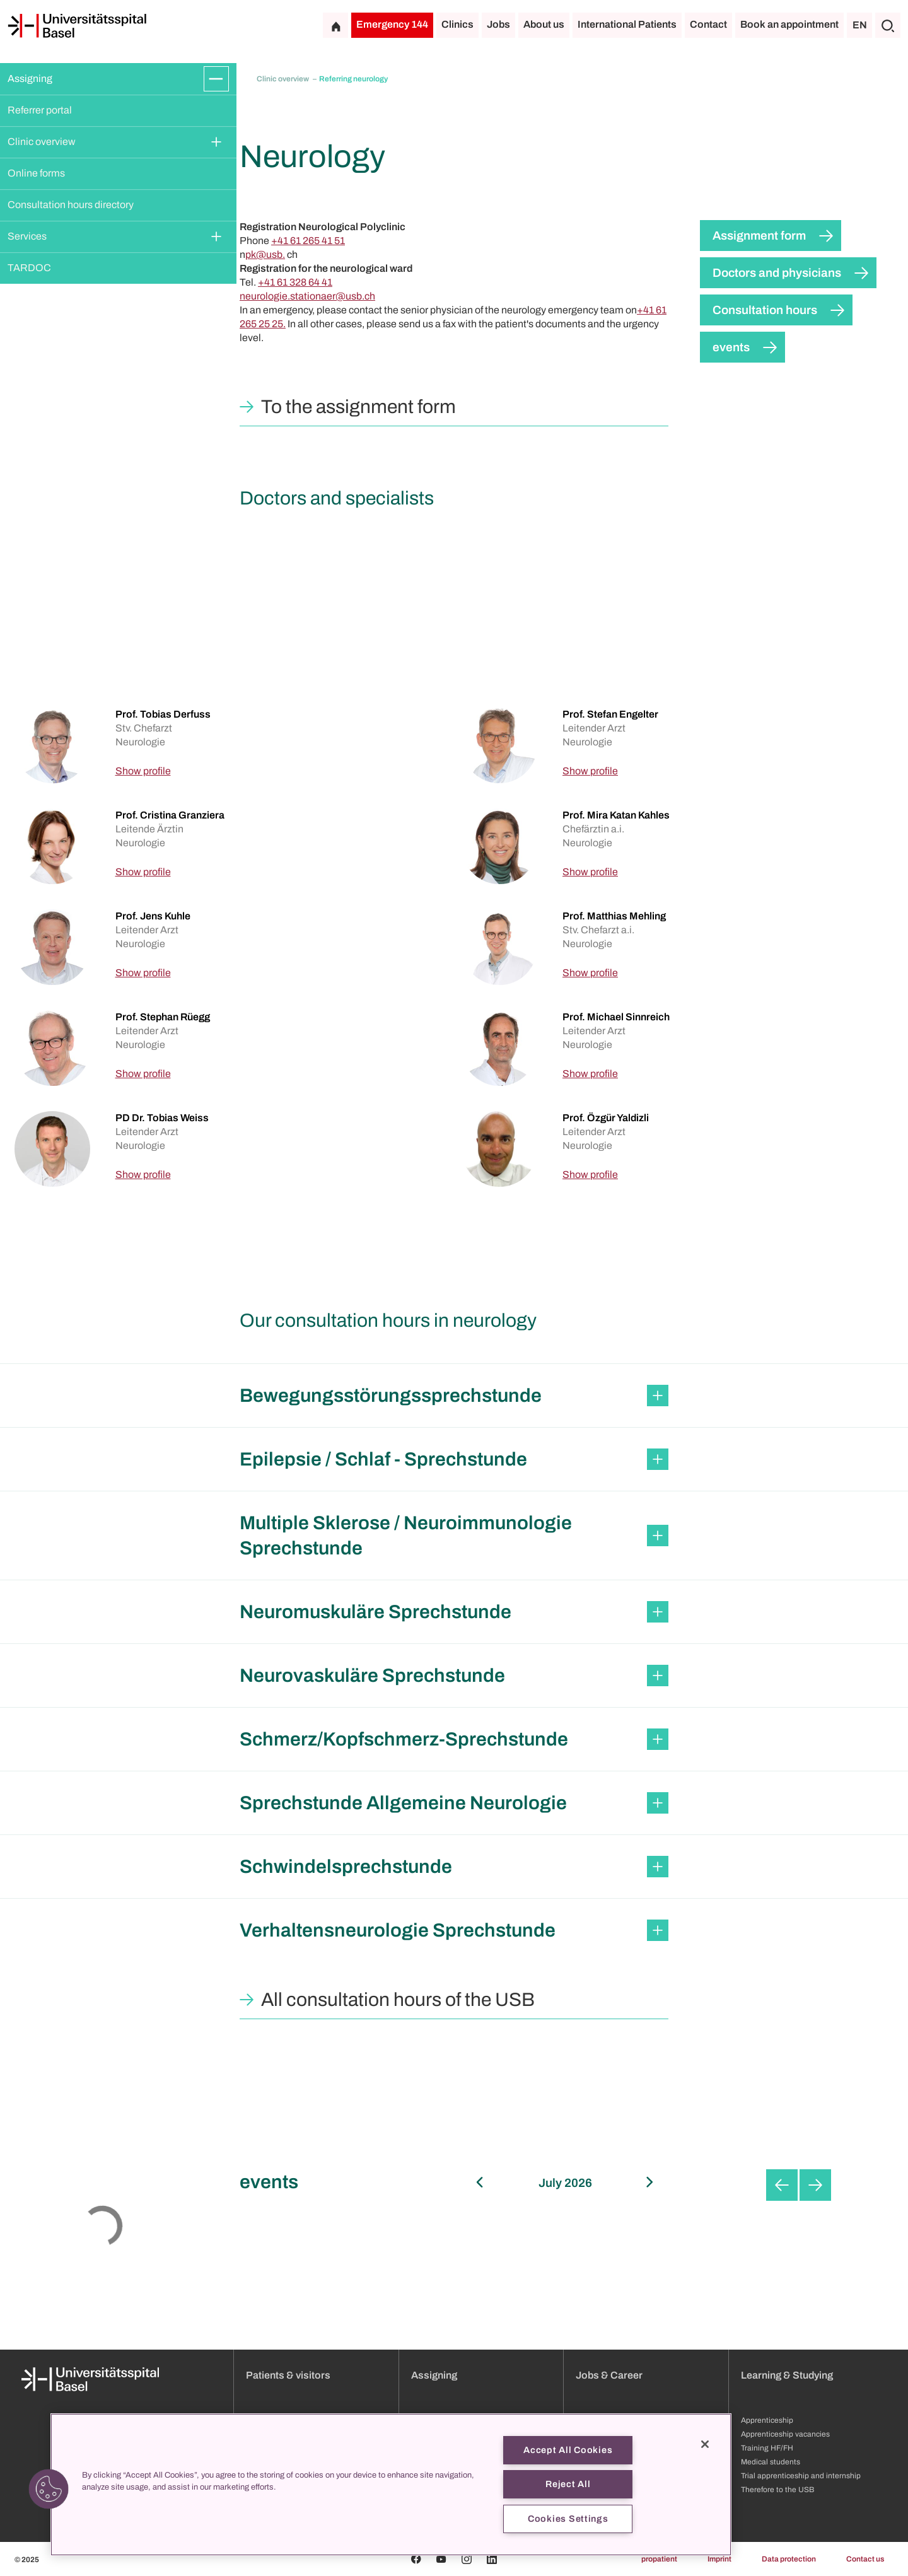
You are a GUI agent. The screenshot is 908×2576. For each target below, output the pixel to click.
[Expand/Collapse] (216, 78)
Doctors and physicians (777, 272)
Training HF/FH (767, 2448)
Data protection (789, 2559)
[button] (48, 2489)
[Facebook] (416, 2559)
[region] (390, 2484)
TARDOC (29, 267)
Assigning (30, 78)
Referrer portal (40, 110)
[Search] (887, 25)
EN (860, 25)
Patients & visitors (288, 2375)
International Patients (627, 24)
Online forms (36, 173)
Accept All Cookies (567, 2450)
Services (27, 236)
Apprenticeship (767, 2420)
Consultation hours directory (71, 204)
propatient (659, 2559)
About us (543, 24)
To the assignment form (358, 407)
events (731, 347)
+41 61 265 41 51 (308, 240)
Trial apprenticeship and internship (801, 2475)
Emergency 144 (392, 24)
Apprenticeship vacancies (785, 2434)
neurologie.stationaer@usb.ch (307, 296)
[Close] (705, 2444)
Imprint (719, 2559)
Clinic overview (42, 141)
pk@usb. (265, 254)
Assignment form (759, 235)
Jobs (498, 24)
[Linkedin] (492, 2559)
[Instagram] (467, 2559)
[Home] (77, 26)
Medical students (770, 2461)
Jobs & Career (609, 2375)
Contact (708, 24)
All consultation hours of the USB (398, 2000)
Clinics (457, 24)
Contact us (865, 2559)
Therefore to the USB (777, 2489)
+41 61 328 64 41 (295, 282)
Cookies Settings (568, 2519)
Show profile (143, 771)
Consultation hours (765, 310)
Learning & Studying (787, 2375)
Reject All (567, 2484)
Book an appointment (789, 24)
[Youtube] (441, 2559)
